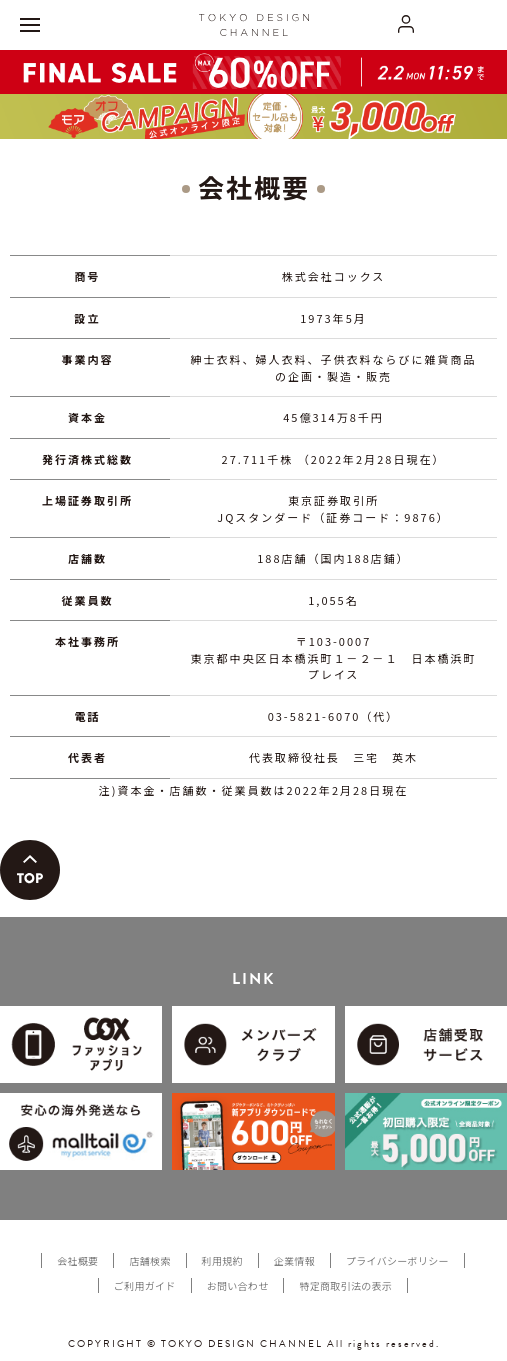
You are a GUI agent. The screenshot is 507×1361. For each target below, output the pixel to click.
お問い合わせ (238, 1285)
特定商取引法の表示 (345, 1285)
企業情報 (294, 1260)
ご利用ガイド (145, 1285)
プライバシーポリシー (397, 1260)
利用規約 (222, 1260)
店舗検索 (149, 1260)
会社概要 (77, 1260)
